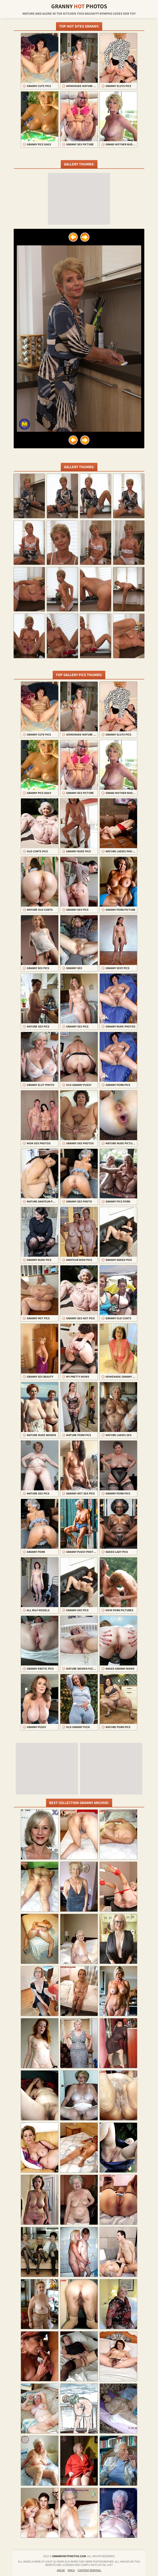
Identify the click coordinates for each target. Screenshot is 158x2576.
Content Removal (89, 2570)
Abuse (61, 2570)
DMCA (71, 2570)
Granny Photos (79, 6)
